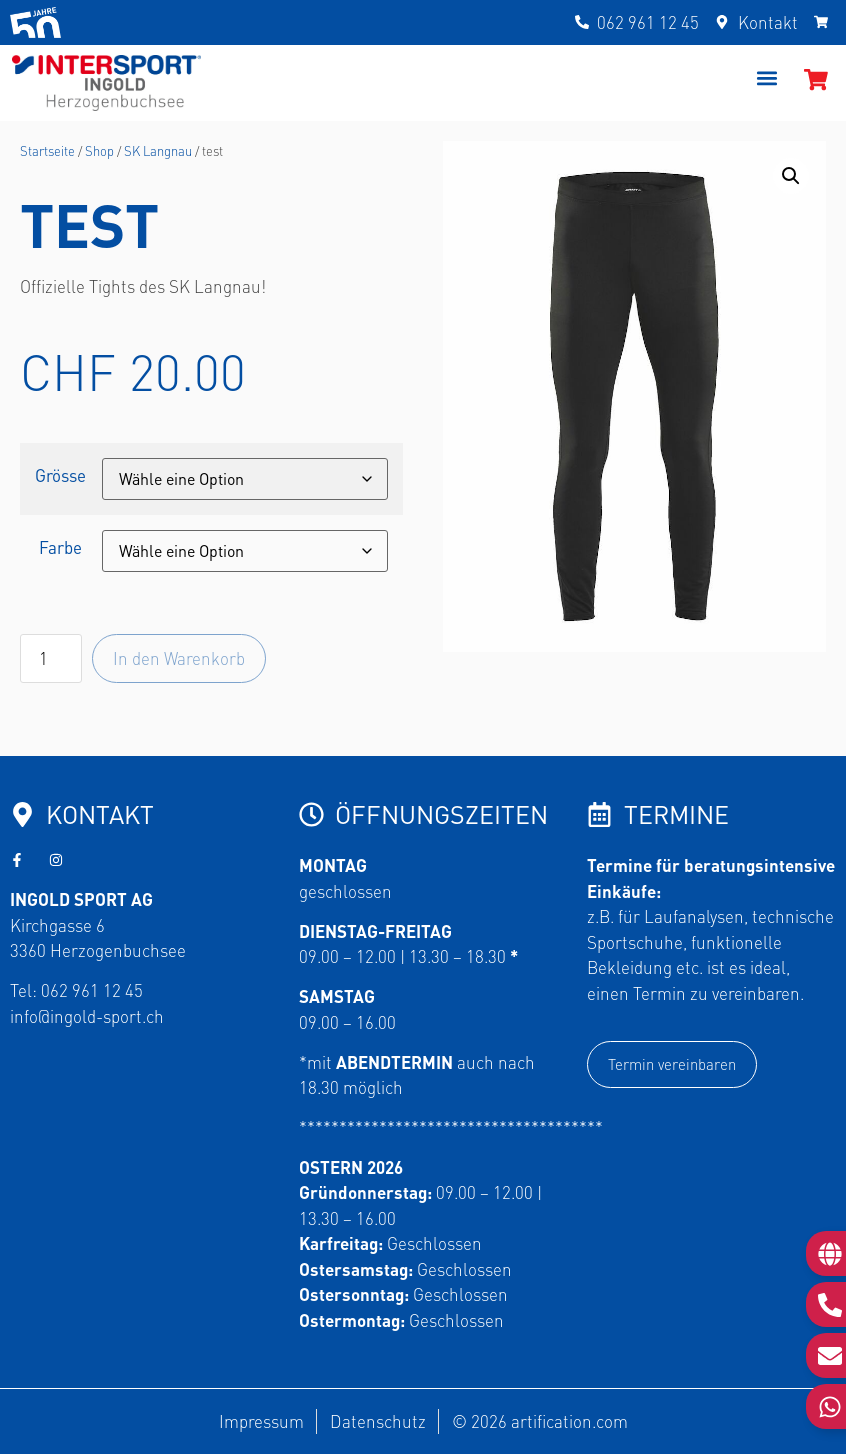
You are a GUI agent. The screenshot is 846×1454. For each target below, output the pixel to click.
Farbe (60, 547)
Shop (99, 150)
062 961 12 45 (92, 990)
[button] (767, 78)
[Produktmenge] (51, 658)
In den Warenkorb (179, 658)
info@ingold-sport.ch (87, 1016)
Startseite (47, 150)
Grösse (60, 475)
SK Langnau (158, 150)
